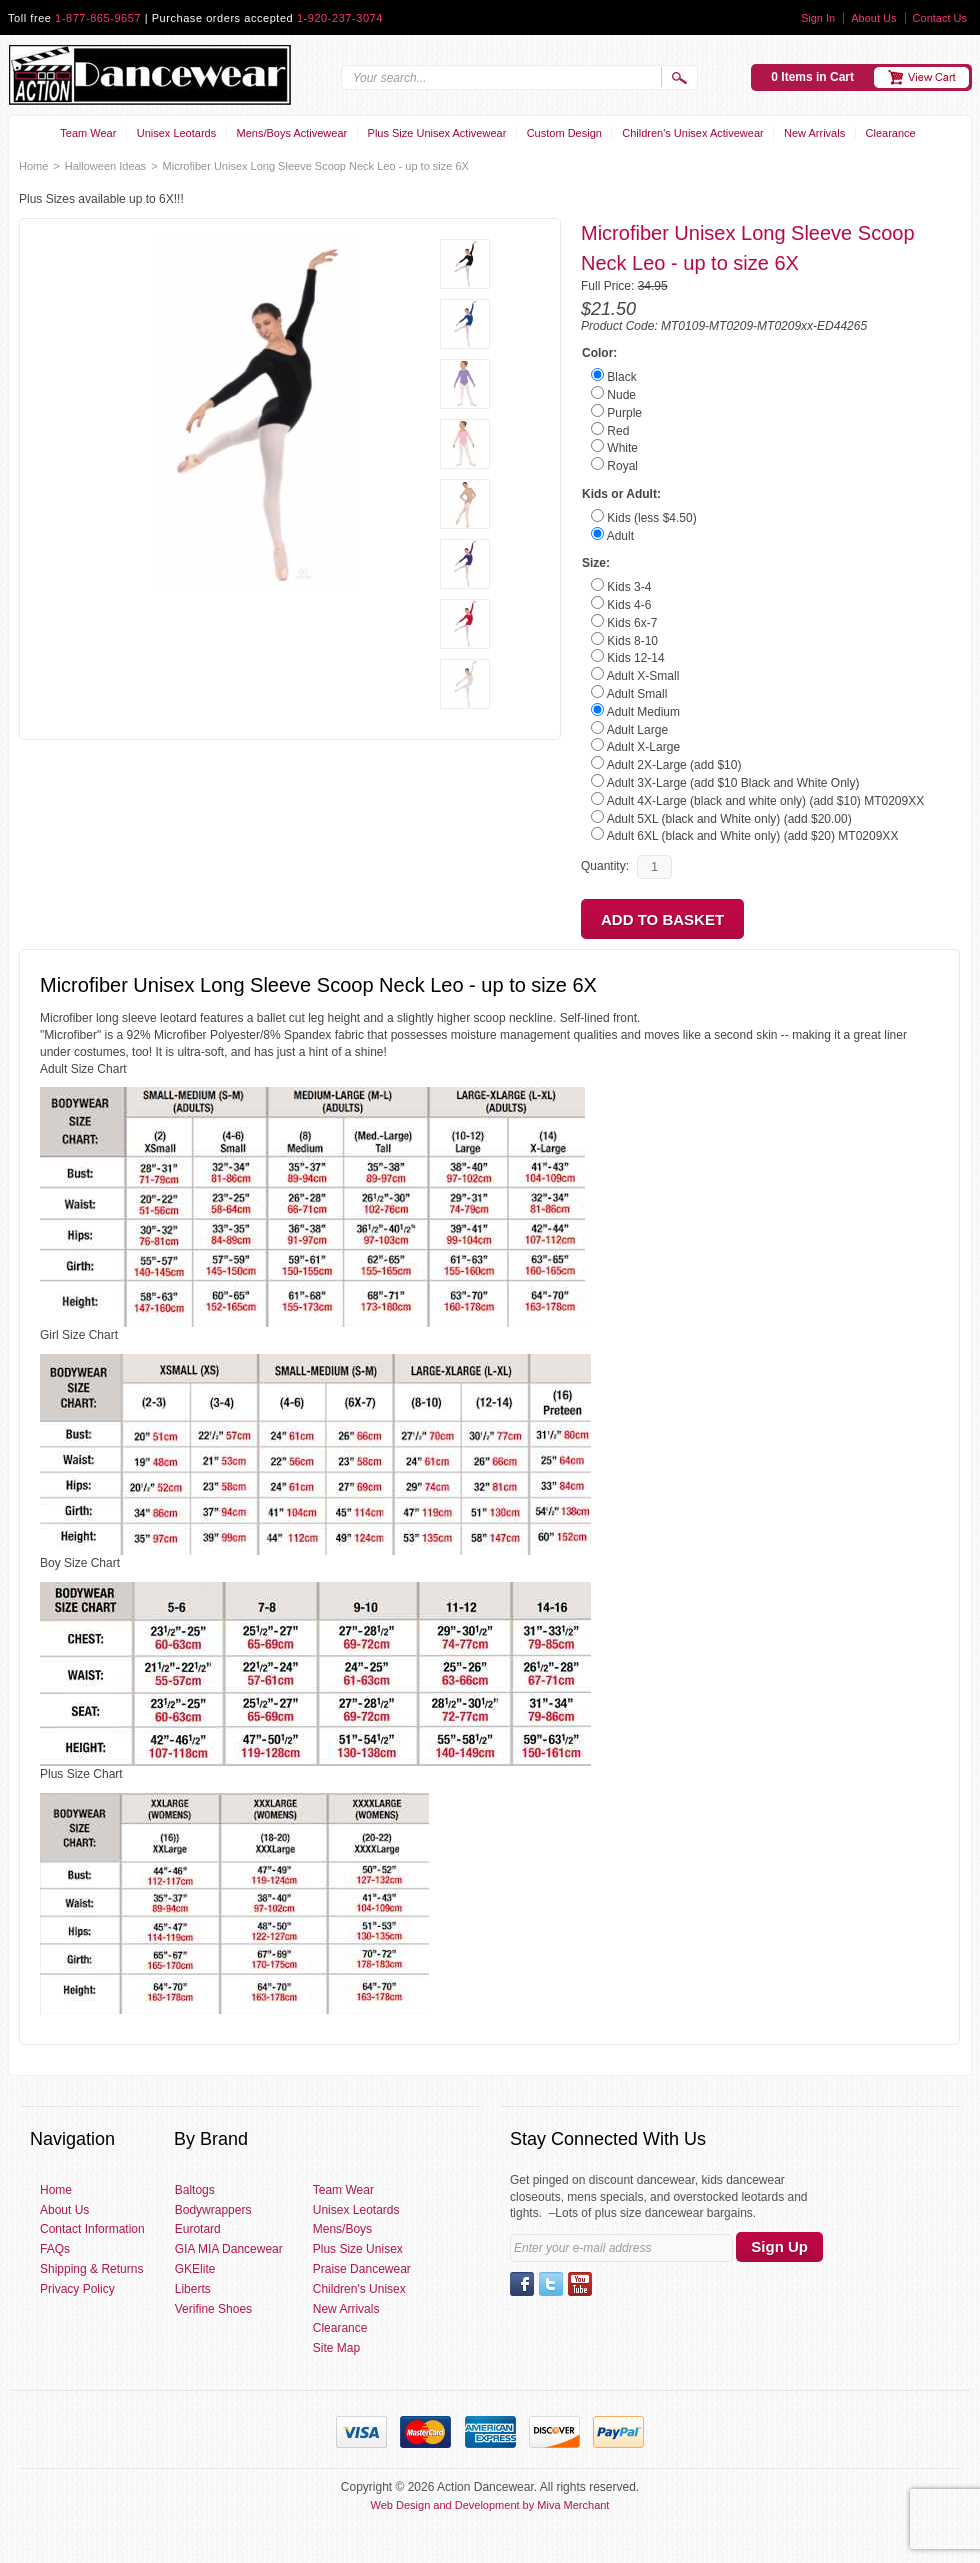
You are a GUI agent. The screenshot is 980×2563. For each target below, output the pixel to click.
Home (33, 166)
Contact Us (940, 18)
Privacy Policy (77, 2289)
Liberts (193, 2289)
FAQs (55, 2249)
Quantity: (605, 866)
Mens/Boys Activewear (292, 133)
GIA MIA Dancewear (229, 2249)
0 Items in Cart (812, 77)
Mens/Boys (342, 2229)
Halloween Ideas (105, 166)
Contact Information (92, 2229)
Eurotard (198, 2229)
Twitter (551, 2284)
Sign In (818, 18)
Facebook (522, 2284)
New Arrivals (814, 133)
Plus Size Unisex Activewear (437, 133)
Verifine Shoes (213, 2309)
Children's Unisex (359, 2289)
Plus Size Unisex (358, 2249)
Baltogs (195, 2190)
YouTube (580, 2284)
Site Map (336, 2348)
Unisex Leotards (177, 133)
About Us (873, 18)
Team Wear (88, 133)
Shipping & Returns (91, 2269)
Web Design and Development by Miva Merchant (490, 2505)
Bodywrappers (213, 2210)
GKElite (195, 2269)
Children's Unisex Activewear (693, 133)
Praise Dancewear (362, 2269)
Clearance (891, 133)
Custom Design (564, 133)
